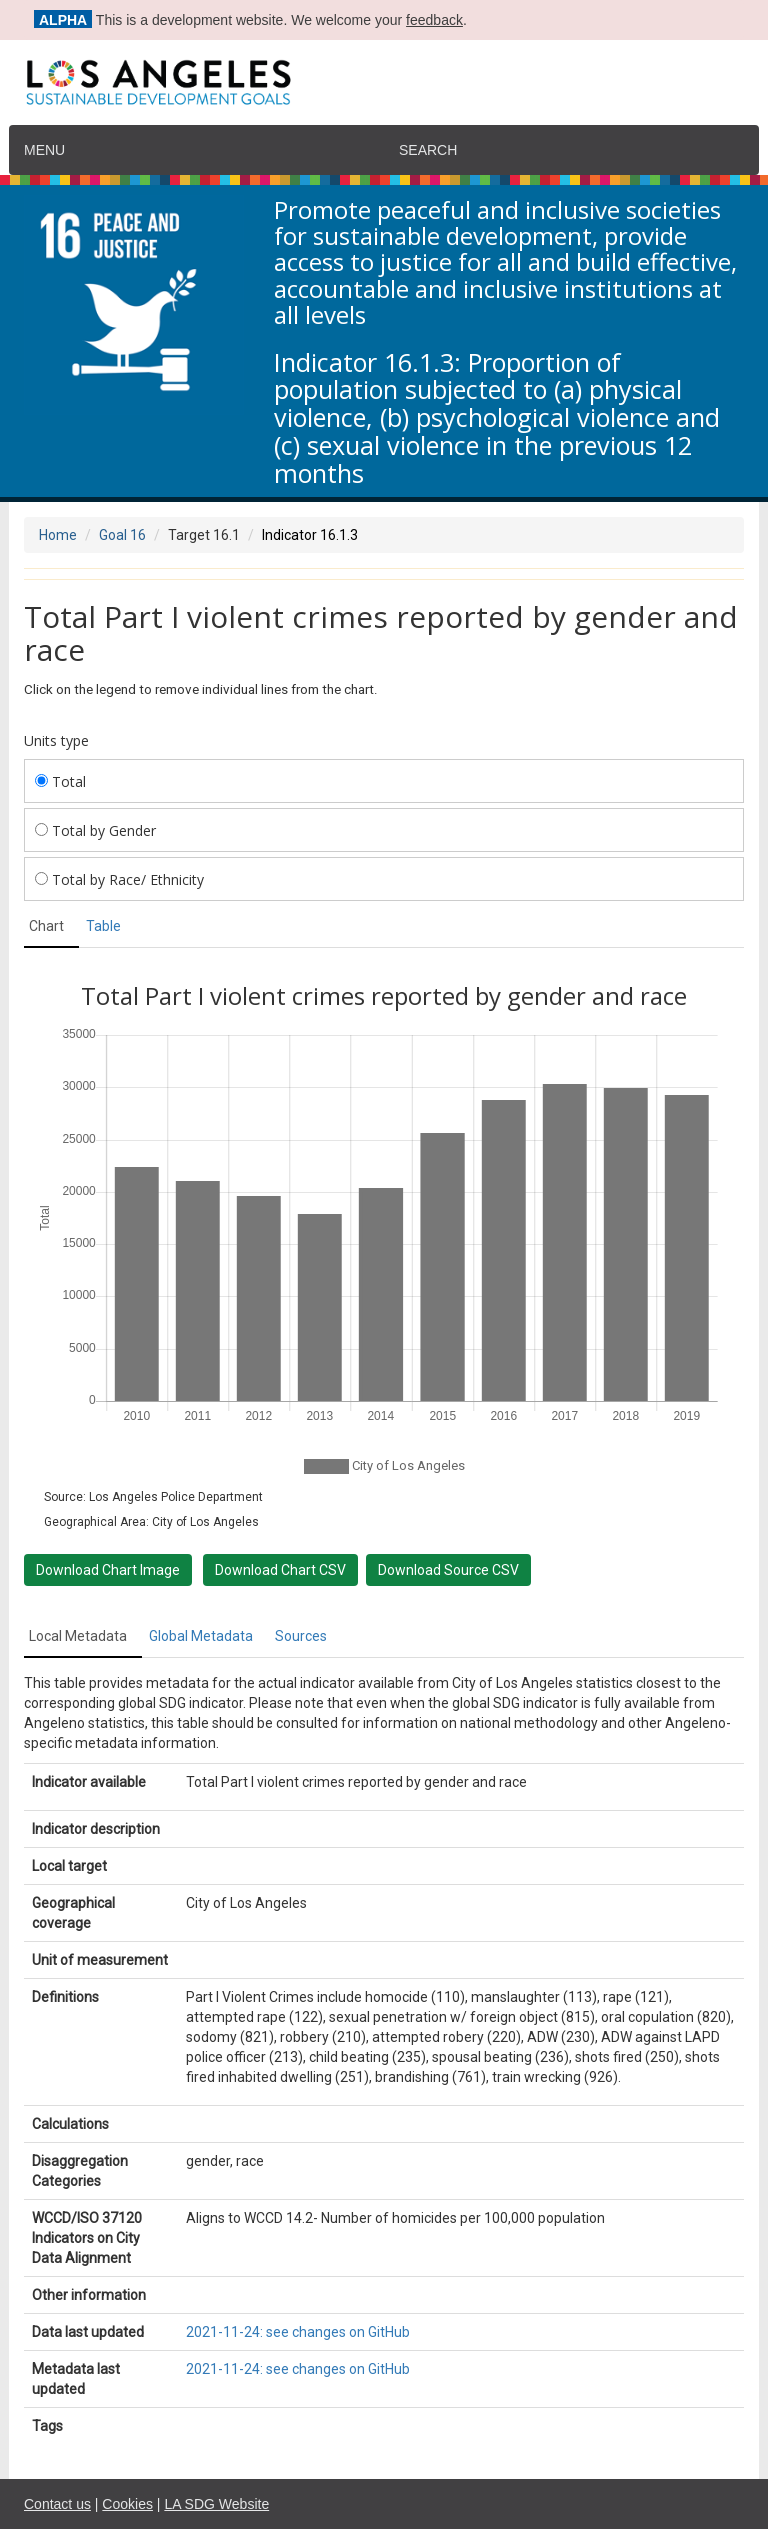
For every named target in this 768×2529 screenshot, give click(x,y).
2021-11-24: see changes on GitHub (298, 2332)
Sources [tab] (301, 1636)
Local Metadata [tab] (78, 1636)
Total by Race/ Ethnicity (119, 879)
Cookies (127, 2504)
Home (58, 535)
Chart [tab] (46, 926)
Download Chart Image (108, 1570)
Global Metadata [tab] (201, 1636)
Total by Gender (95, 830)
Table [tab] (103, 926)
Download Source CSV (448, 1570)
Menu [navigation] (44, 150)
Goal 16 (122, 535)
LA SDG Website (216, 2504)
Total (60, 781)
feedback (434, 20)
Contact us (57, 2504)
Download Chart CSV (280, 1570)
